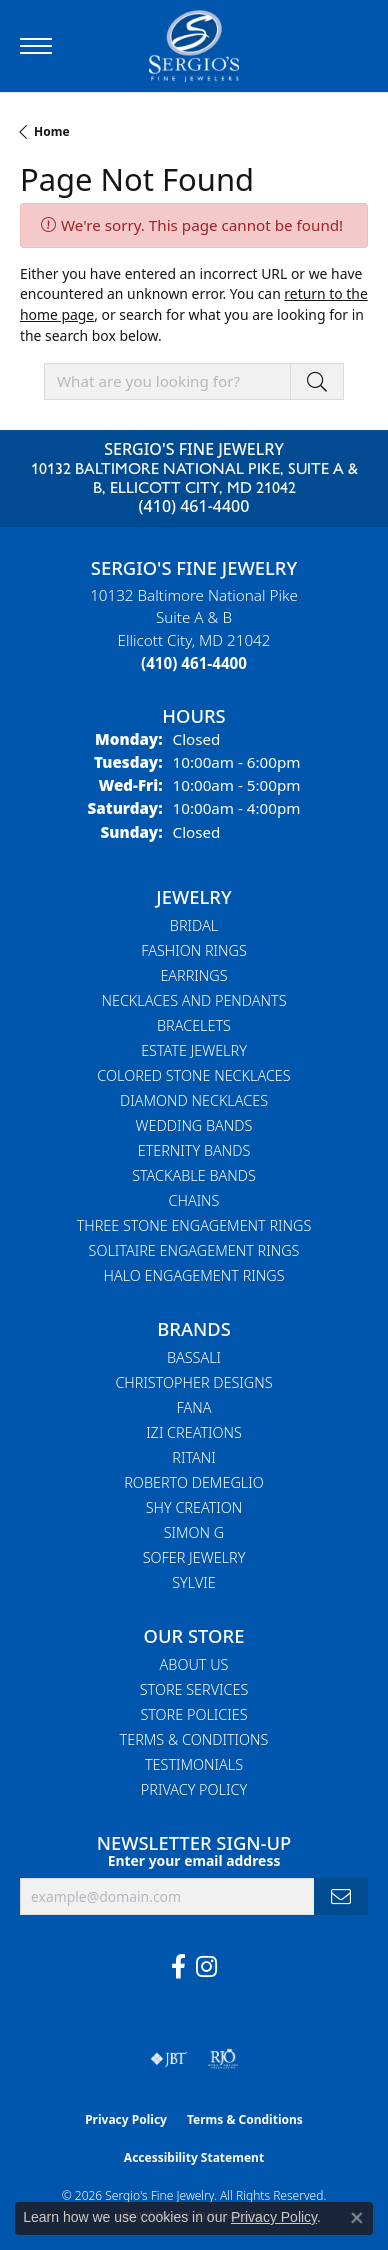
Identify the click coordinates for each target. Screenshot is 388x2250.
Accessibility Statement (194, 2157)
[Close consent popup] (357, 2218)
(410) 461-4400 (194, 506)
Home (52, 131)
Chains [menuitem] (194, 1200)
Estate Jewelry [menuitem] (194, 1050)
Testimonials (194, 1764)
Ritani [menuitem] (193, 1457)
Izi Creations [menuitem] (194, 1432)
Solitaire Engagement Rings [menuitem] (194, 1250)
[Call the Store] (194, 663)
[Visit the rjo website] (223, 2059)
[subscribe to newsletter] (341, 1896)
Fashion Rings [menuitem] (194, 950)
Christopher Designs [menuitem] (193, 1382)
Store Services (194, 1689)
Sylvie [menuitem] (193, 1582)
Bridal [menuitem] (194, 925)
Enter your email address (194, 1860)
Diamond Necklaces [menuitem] (194, 1100)
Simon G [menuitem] (194, 1532)
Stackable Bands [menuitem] (194, 1175)
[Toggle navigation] (36, 46)
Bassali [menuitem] (194, 1357)
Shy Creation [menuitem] (194, 1507)
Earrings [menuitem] (193, 975)
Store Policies (193, 1714)
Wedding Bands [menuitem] (194, 1125)
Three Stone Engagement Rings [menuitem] (194, 1225)
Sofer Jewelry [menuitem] (194, 1557)
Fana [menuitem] (194, 1407)
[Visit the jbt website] (169, 2059)
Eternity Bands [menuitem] (194, 1150)
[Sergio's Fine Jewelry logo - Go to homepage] (194, 46)
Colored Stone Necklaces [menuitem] (193, 1075)
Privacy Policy (194, 1789)
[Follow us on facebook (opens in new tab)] (178, 1967)
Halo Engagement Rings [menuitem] (194, 1275)
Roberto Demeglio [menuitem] (193, 1482)
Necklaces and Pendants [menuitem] (193, 1000)
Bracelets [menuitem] (194, 1025)
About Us (194, 1664)
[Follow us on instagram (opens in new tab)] (206, 1967)
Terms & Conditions (194, 1739)
